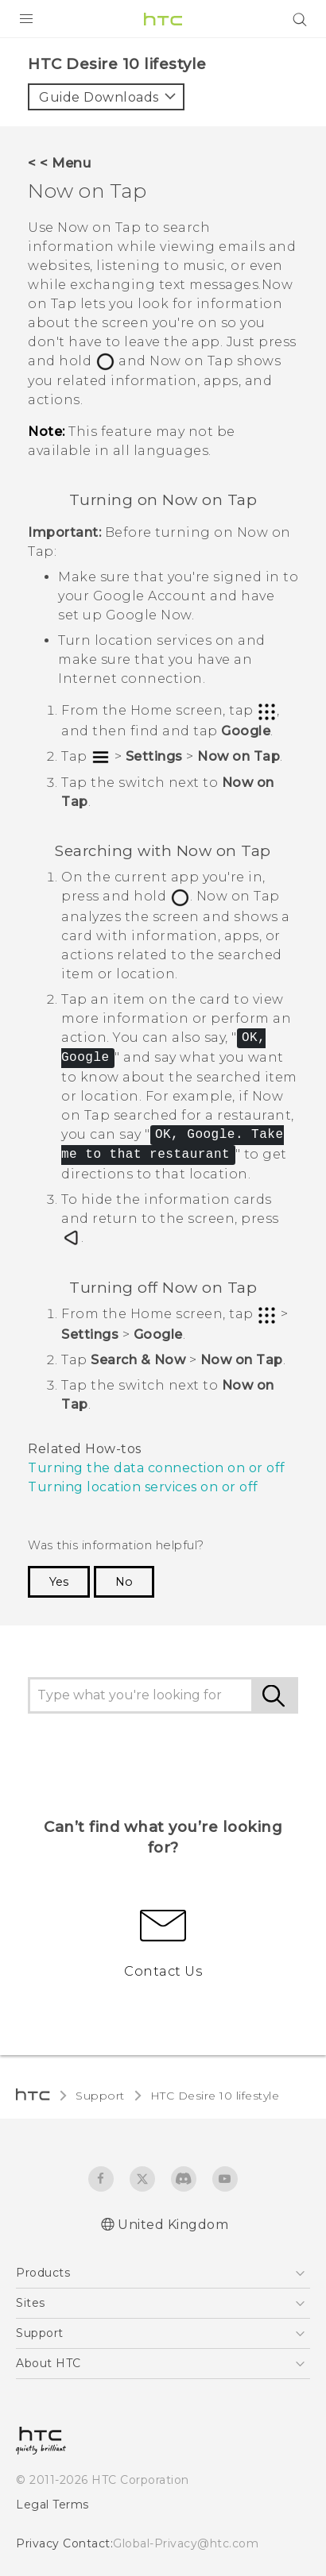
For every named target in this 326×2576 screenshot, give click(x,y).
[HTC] (163, 19)
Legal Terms (49, 2379)
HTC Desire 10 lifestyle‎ (204, 1971)
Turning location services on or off (135, 1362)
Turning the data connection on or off (145, 1343)
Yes (58, 1456)
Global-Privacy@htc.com (175, 2418)
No (120, 1456)
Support (97, 1971)
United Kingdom (172, 2100)
